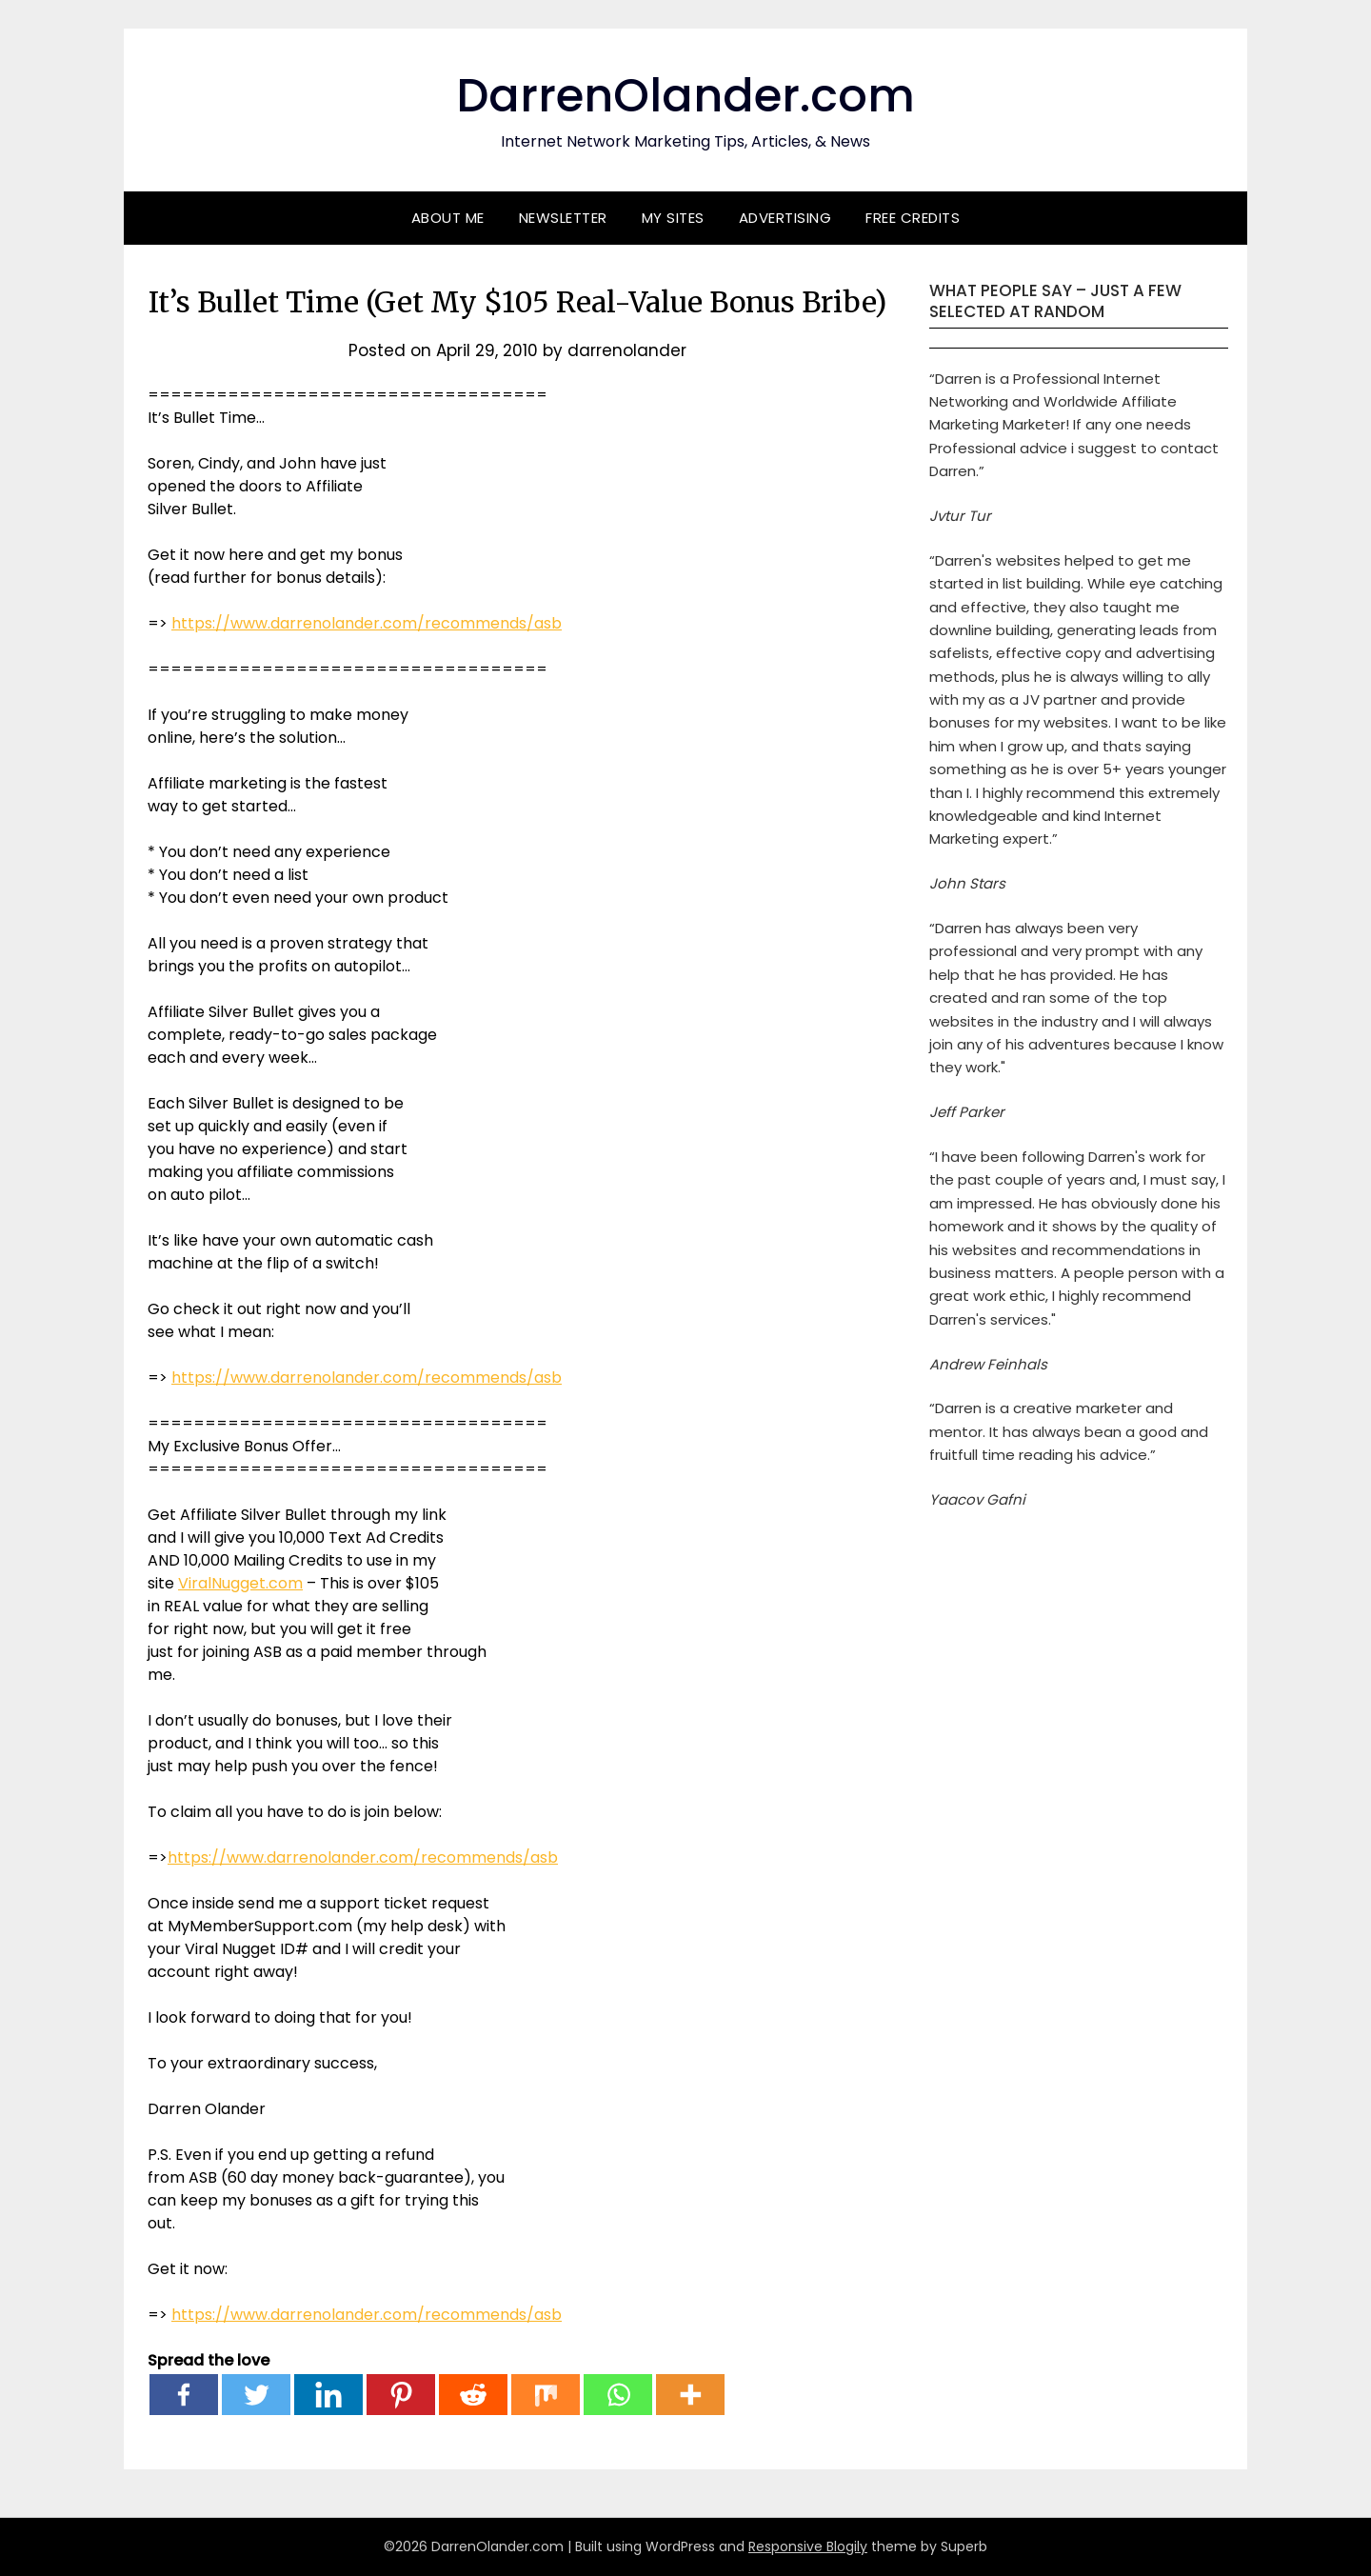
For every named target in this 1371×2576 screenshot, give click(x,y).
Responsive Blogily (807, 2546)
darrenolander (626, 350)
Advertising (785, 218)
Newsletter (563, 218)
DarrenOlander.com (685, 96)
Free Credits (912, 218)
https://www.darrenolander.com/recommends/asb (366, 623)
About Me (448, 218)
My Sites (673, 218)
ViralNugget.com (240, 1583)
